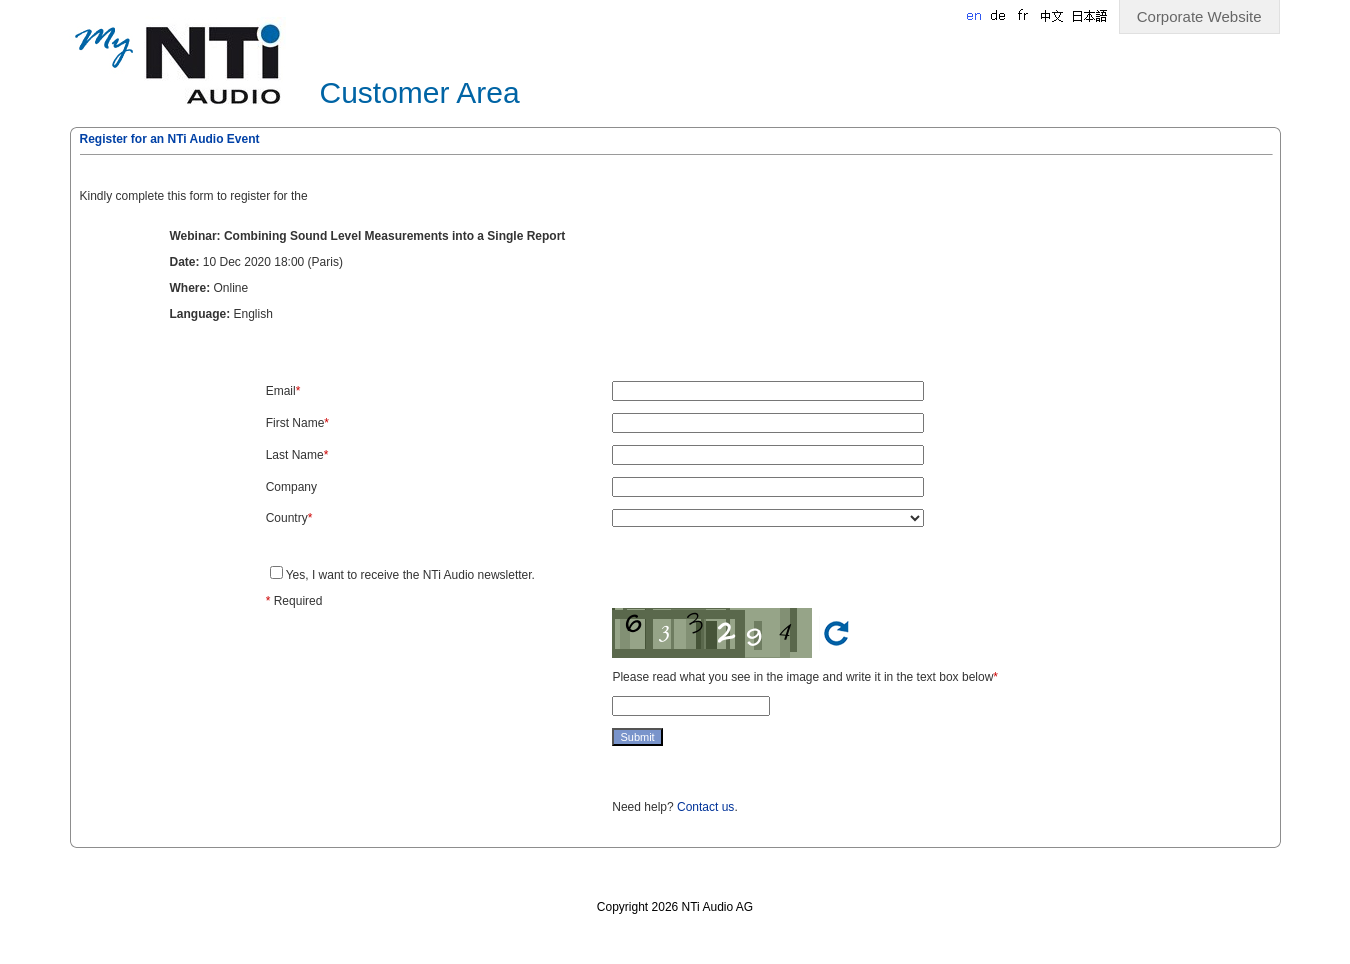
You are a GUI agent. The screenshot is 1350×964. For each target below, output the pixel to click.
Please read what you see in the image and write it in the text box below (802, 677)
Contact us (705, 807)
